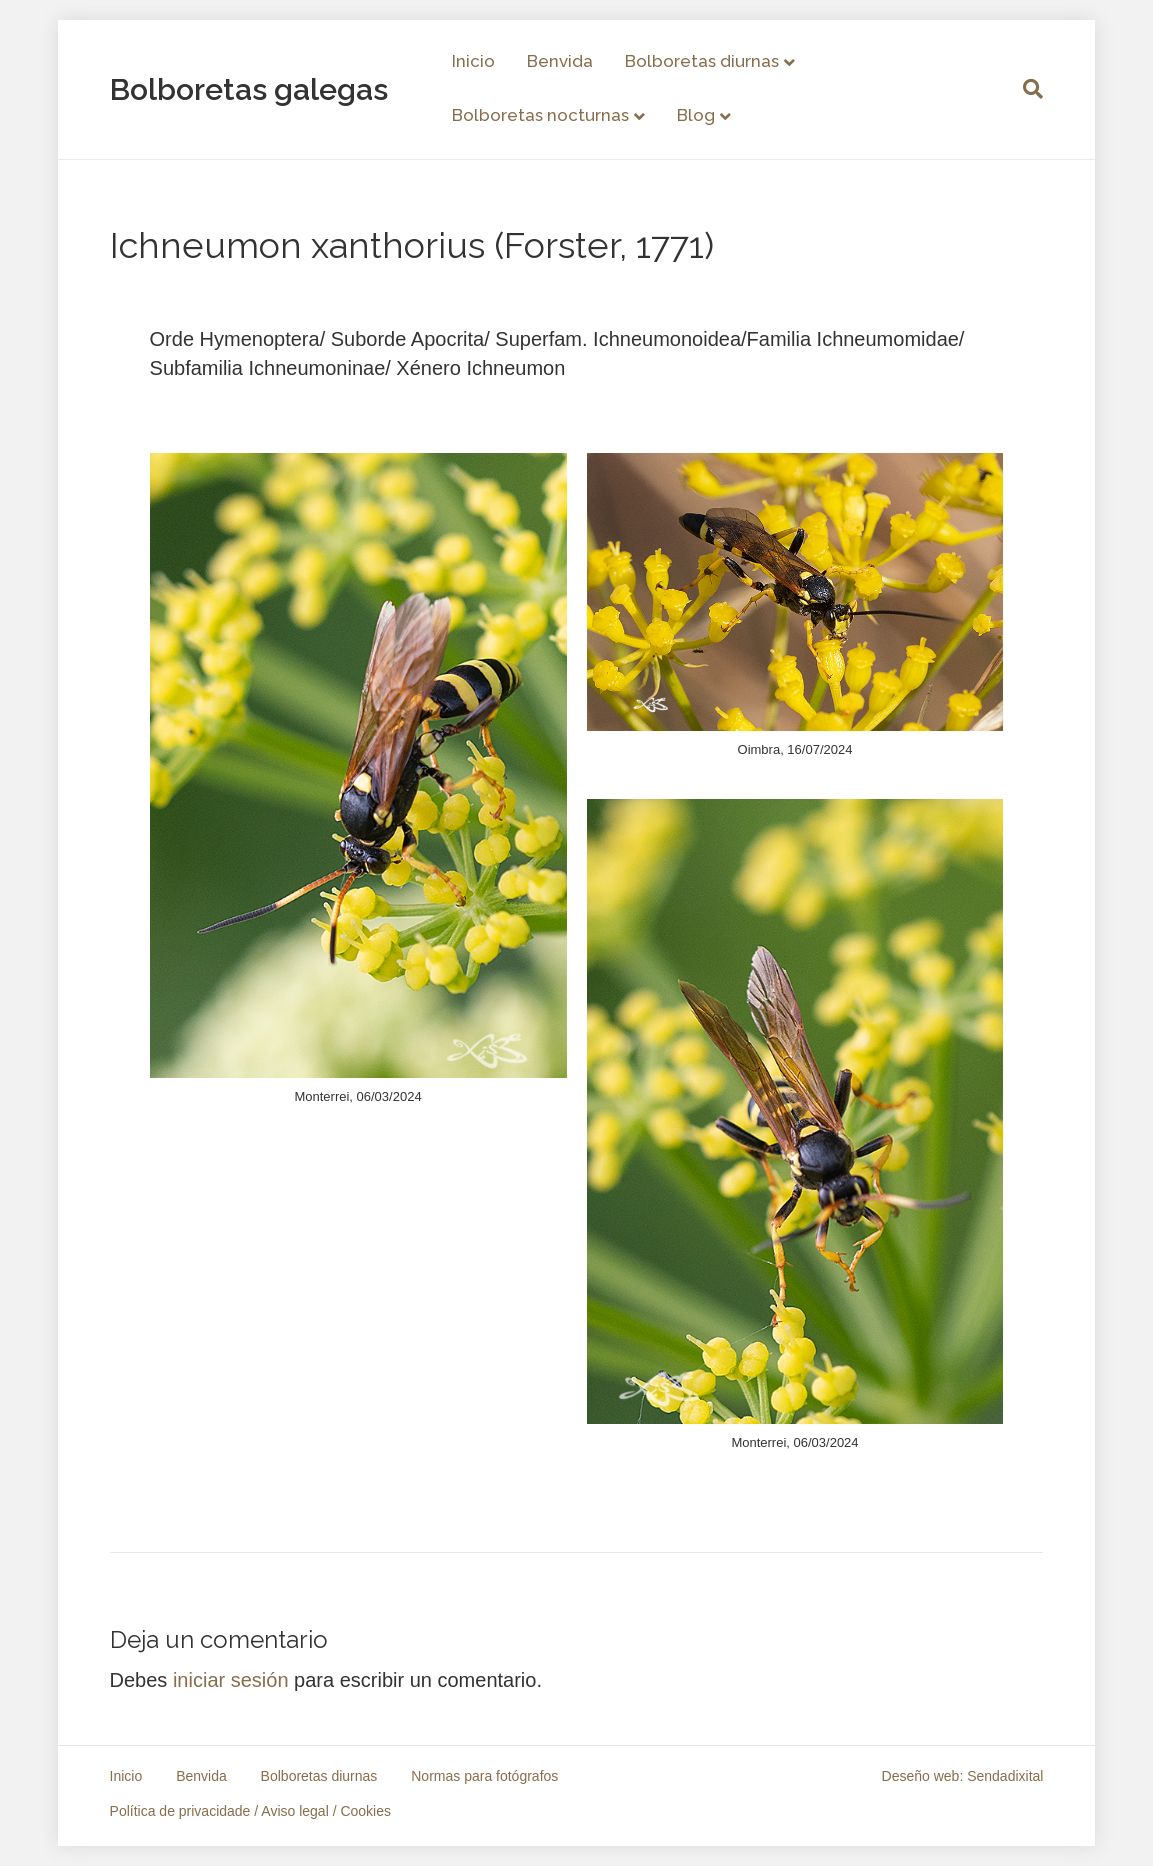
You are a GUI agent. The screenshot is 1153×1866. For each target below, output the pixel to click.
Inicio (473, 61)
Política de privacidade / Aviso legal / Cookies (250, 1811)
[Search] (1025, 89)
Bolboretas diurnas (702, 61)
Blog (696, 115)
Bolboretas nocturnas (540, 115)
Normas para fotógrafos (484, 1776)
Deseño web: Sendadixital (963, 1776)
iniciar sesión (231, 1680)
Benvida (560, 61)
